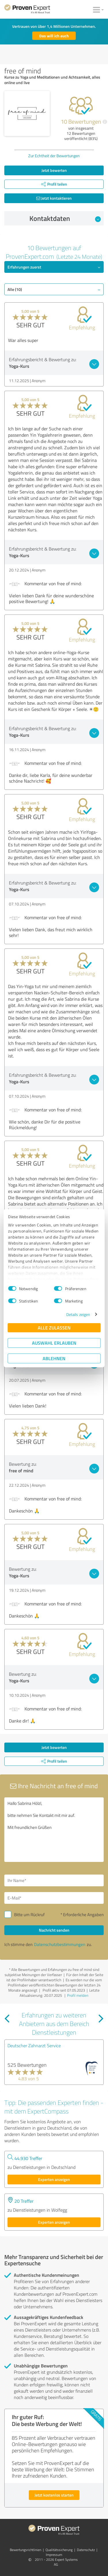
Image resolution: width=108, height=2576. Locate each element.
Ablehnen (54, 1358)
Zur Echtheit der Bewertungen (54, 155)
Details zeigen (78, 1314)
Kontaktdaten (65, 218)
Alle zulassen (54, 1327)
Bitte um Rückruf (29, 1915)
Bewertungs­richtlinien (25, 2549)
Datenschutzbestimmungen (59, 1944)
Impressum (54, 2554)
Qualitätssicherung (59, 2549)
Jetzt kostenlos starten (54, 2495)
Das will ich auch (54, 36)
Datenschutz (86, 2549)
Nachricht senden (54, 1930)
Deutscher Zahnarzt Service (34, 2045)
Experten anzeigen (54, 2179)
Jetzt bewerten (54, 170)
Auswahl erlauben (54, 1342)
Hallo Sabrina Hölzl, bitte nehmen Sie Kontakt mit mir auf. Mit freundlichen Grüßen (54, 1829)
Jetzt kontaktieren (54, 198)
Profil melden (77, 1995)
